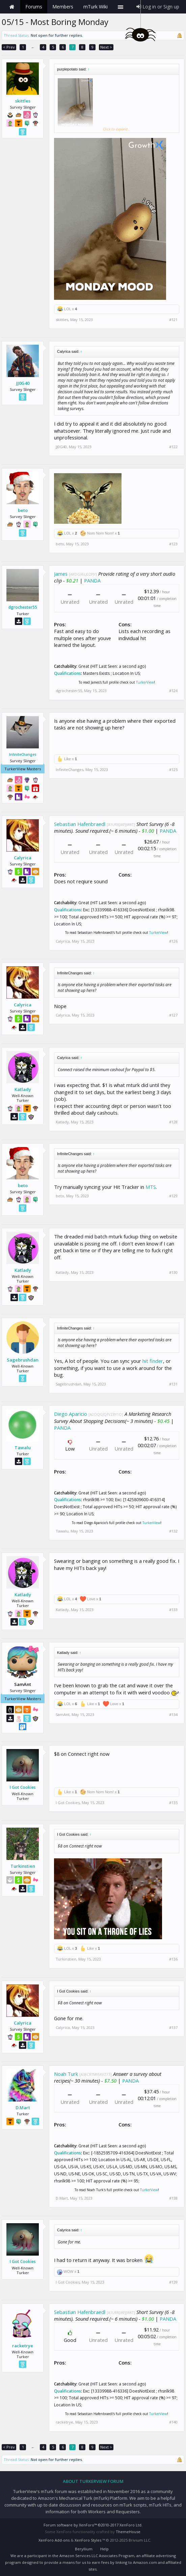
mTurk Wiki (95, 6)
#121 (173, 319)
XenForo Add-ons (54, 2540)
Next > (106, 47)
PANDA (92, 580)
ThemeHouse (128, 2531)
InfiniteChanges (22, 754)
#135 (173, 1802)
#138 (173, 2198)
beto (23, 510)
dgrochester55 (22, 607)
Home (11, 6)
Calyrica (22, 857)
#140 (173, 2422)
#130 (173, 1272)
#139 (173, 2282)
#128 (173, 1122)
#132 (173, 1531)
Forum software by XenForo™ (93, 2524)
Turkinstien (22, 1866)
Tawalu (23, 1447)
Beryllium (83, 2548)
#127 (173, 1015)
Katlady (23, 1089)
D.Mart (23, 2107)
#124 (173, 690)
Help (104, 2548)
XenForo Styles (88, 2540)
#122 (173, 447)
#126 (173, 941)
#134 (173, 1714)
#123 (173, 544)
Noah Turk (66, 2073)
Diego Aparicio (70, 1413)
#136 (173, 1959)
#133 (173, 1609)
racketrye (22, 2345)
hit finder (152, 1360)
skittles (22, 101)
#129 (173, 1196)
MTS (150, 1186)
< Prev (9, 47)
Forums (33, 6)
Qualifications (67, 673)
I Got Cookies (23, 1787)
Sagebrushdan (22, 1360)
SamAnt (63, 1714)
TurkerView (145, 682)
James (61, 573)
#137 (173, 2027)
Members (62, 6)
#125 (173, 769)
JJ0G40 (22, 383)
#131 (173, 1384)
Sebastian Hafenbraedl (79, 824)
